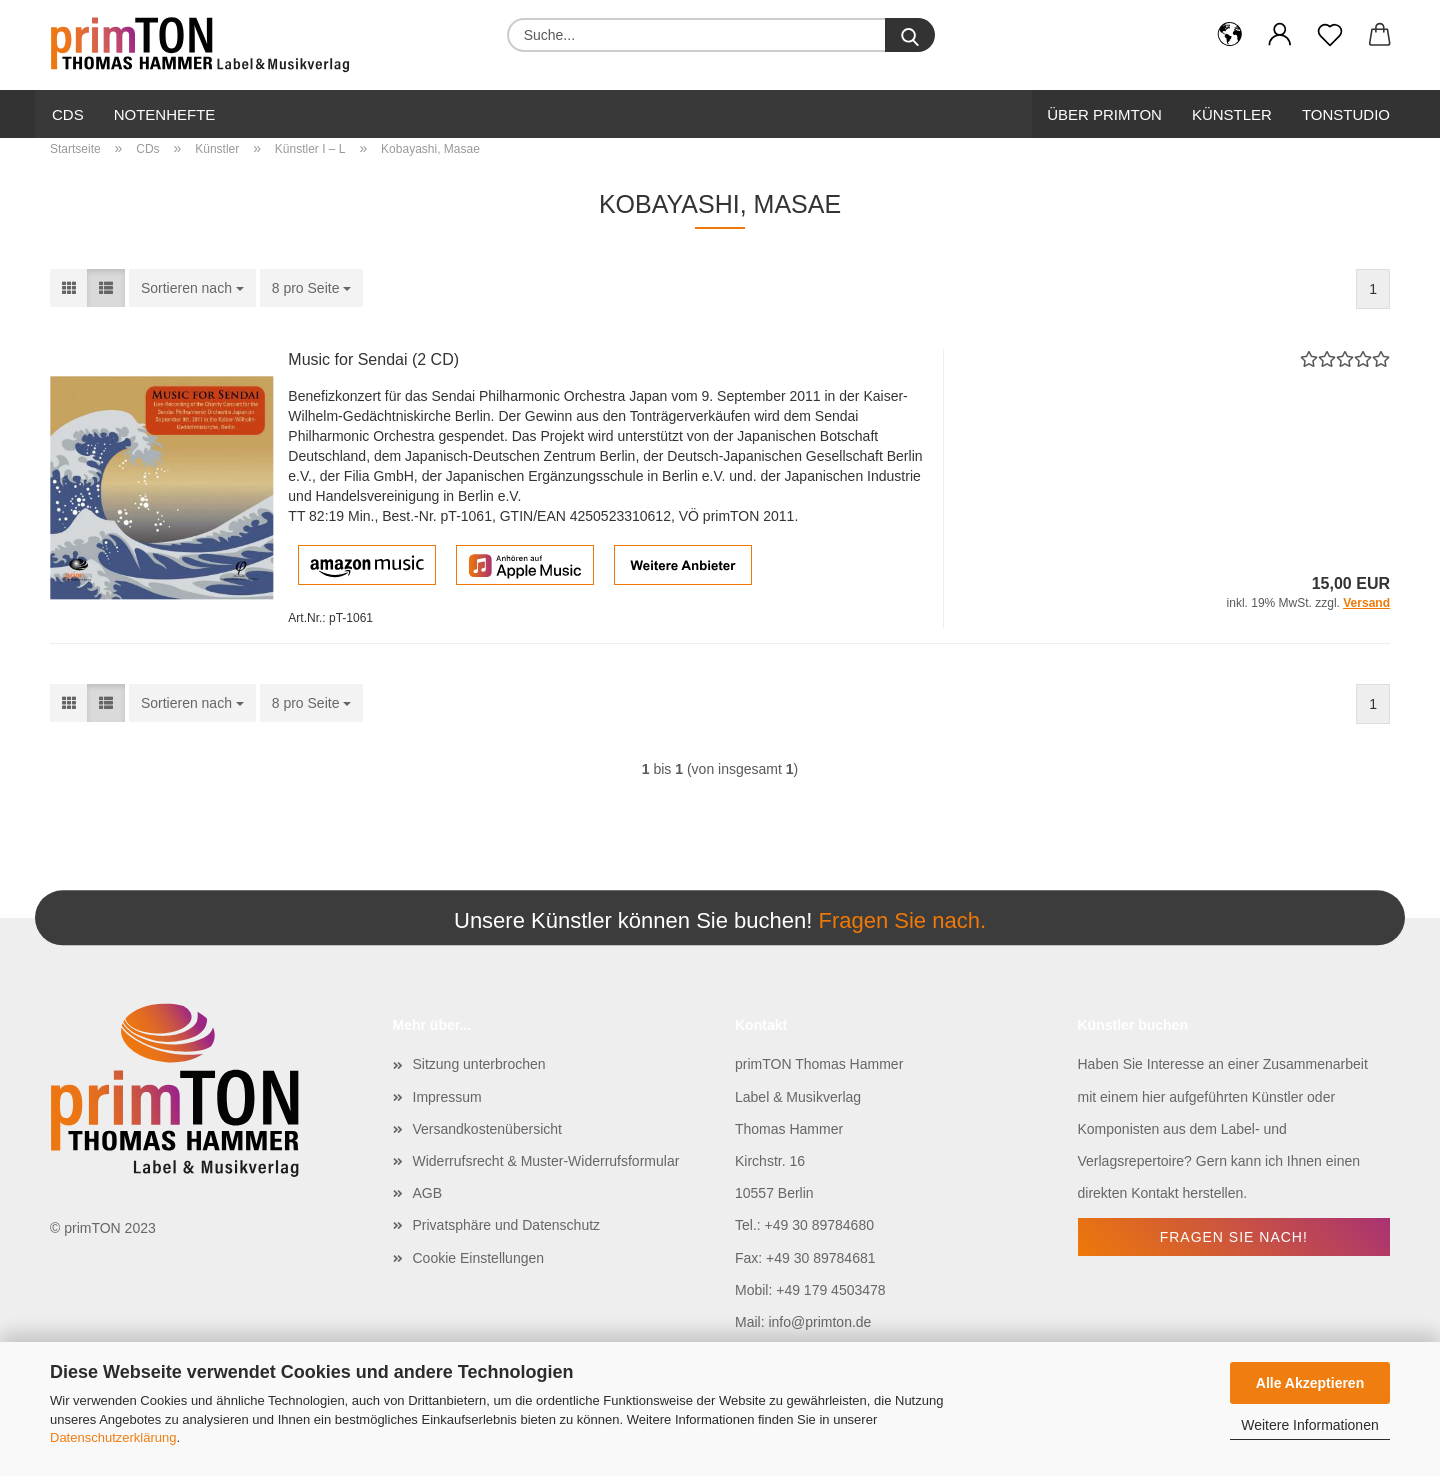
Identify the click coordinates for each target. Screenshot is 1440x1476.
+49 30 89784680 (819, 1225)
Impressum (447, 1097)
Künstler (1232, 114)
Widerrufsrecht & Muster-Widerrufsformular (546, 1161)
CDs (68, 114)
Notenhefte (165, 114)
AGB (428, 1193)
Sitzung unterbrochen (479, 1064)
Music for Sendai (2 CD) (373, 359)
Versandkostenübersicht (487, 1129)
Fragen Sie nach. (902, 920)
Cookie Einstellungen (479, 1258)
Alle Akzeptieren (1310, 1383)
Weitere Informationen (1309, 1425)
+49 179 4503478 (830, 1290)
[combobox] (192, 288)
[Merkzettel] (1330, 35)
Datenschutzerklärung (113, 1437)
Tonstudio (1346, 114)
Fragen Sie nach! (1234, 1237)
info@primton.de (819, 1322)
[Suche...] (910, 35)
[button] (1230, 35)
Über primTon (1104, 114)
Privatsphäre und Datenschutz (507, 1225)
